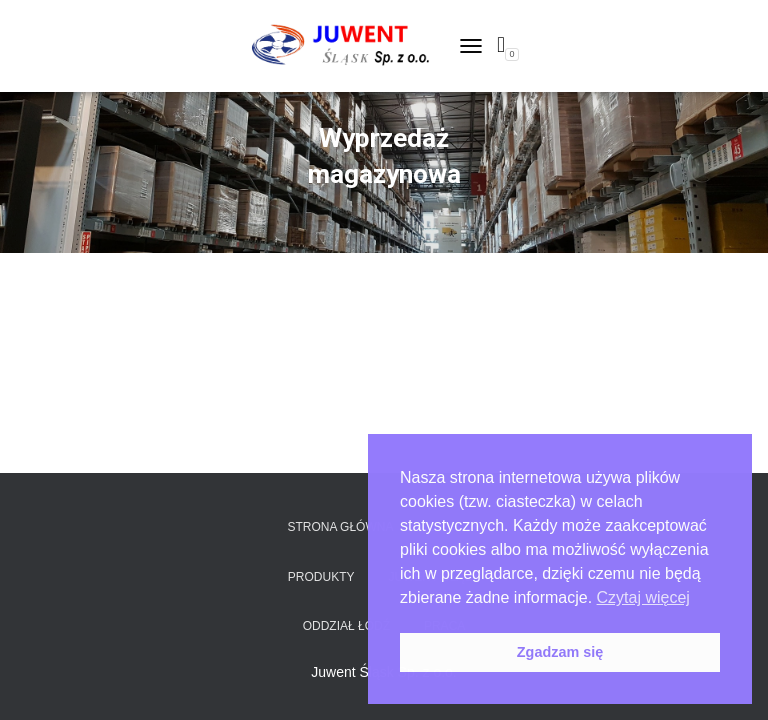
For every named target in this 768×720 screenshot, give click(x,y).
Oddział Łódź (346, 626)
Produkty (321, 577)
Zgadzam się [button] (560, 652)
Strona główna (340, 527)
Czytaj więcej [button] (643, 597)
